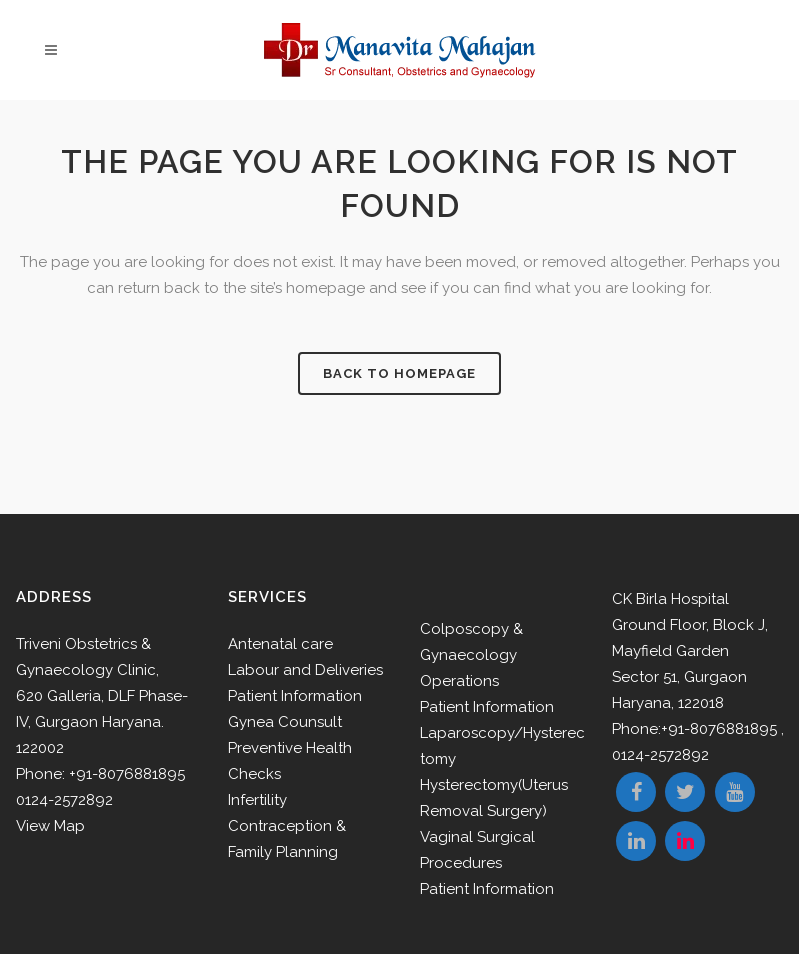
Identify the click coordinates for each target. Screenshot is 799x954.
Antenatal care (280, 644)
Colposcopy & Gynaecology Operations (471, 655)
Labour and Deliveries (305, 670)
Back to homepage (399, 373)
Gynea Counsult (285, 722)
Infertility (257, 800)
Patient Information (295, 696)
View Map (50, 826)
